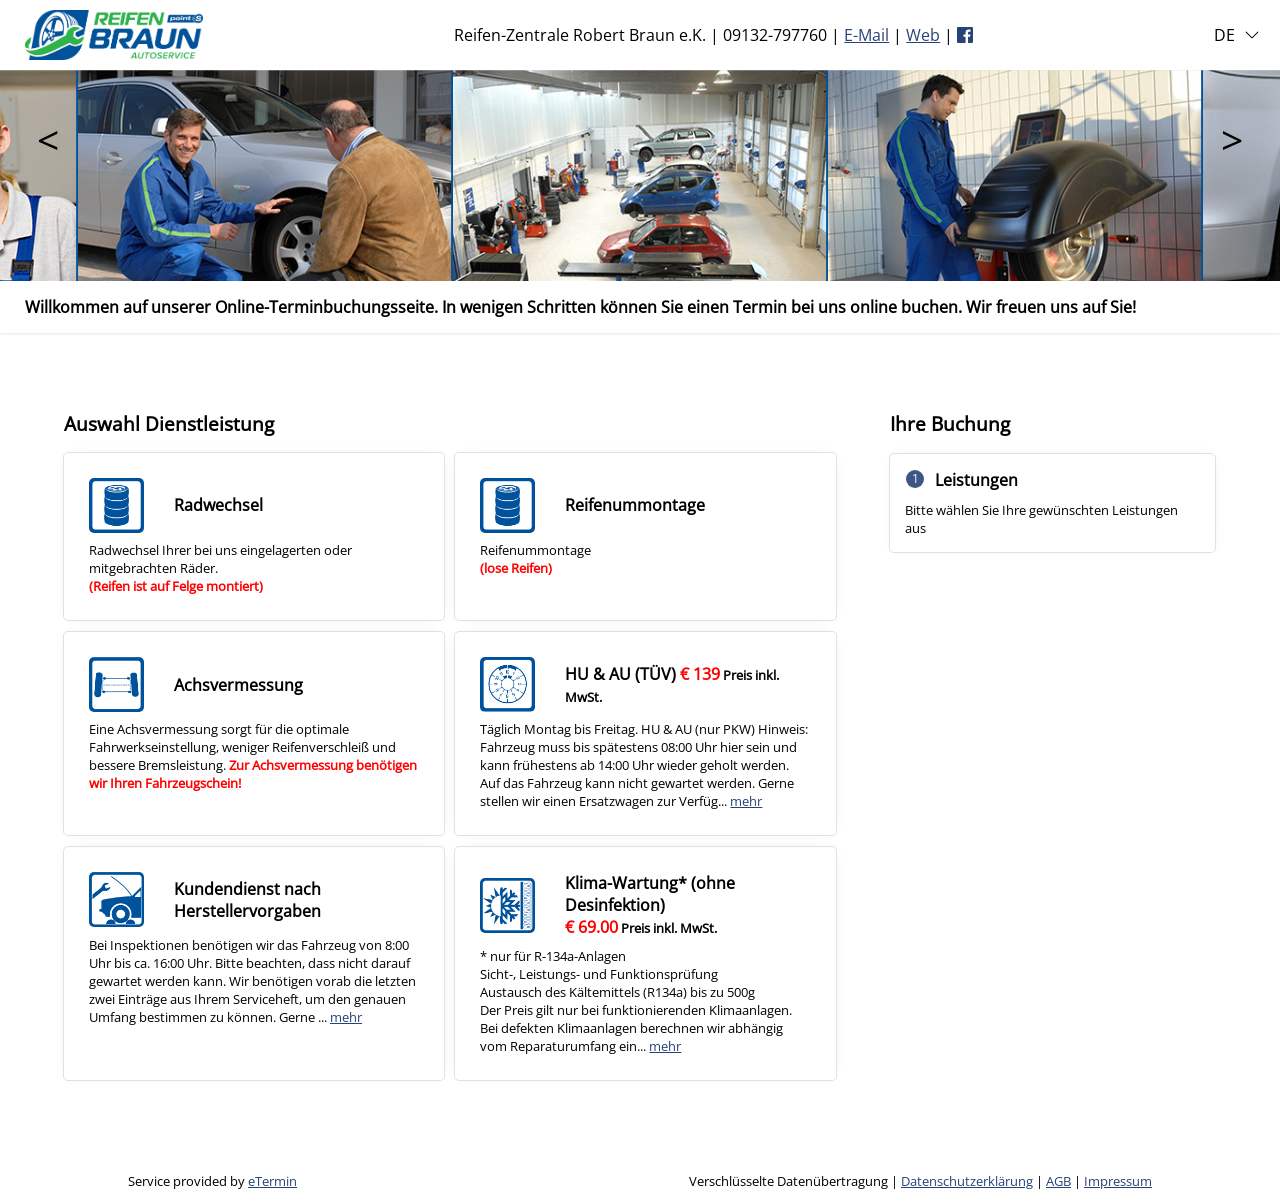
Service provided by (212, 1181)
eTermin (272, 1181)
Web (923, 35)
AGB (1058, 1181)
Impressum (1118, 1181)
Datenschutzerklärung (967, 1181)
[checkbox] (254, 536)
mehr (746, 801)
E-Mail (866, 35)
